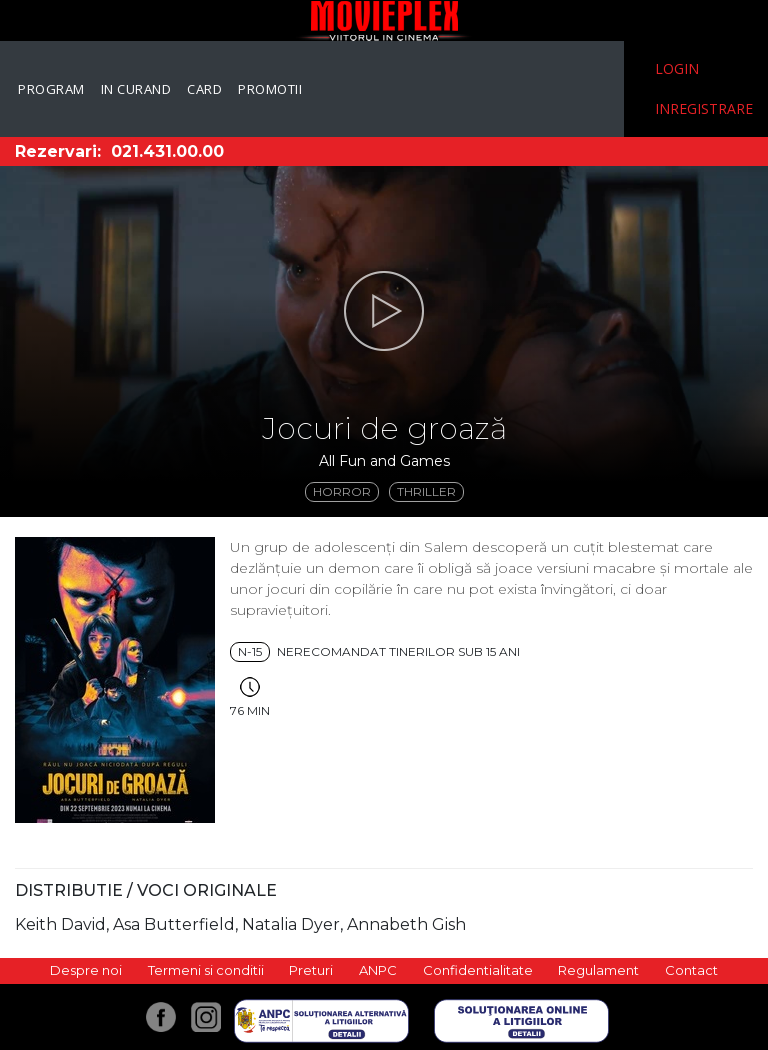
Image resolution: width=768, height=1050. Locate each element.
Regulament (598, 970)
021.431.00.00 (167, 151)
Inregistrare (704, 108)
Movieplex (384, 20)
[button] (384, 311)
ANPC (378, 970)
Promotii (270, 89)
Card (204, 89)
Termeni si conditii (206, 970)
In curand (136, 89)
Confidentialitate (478, 970)
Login (677, 68)
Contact (691, 970)
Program (51, 89)
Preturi (311, 970)
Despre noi (86, 970)
